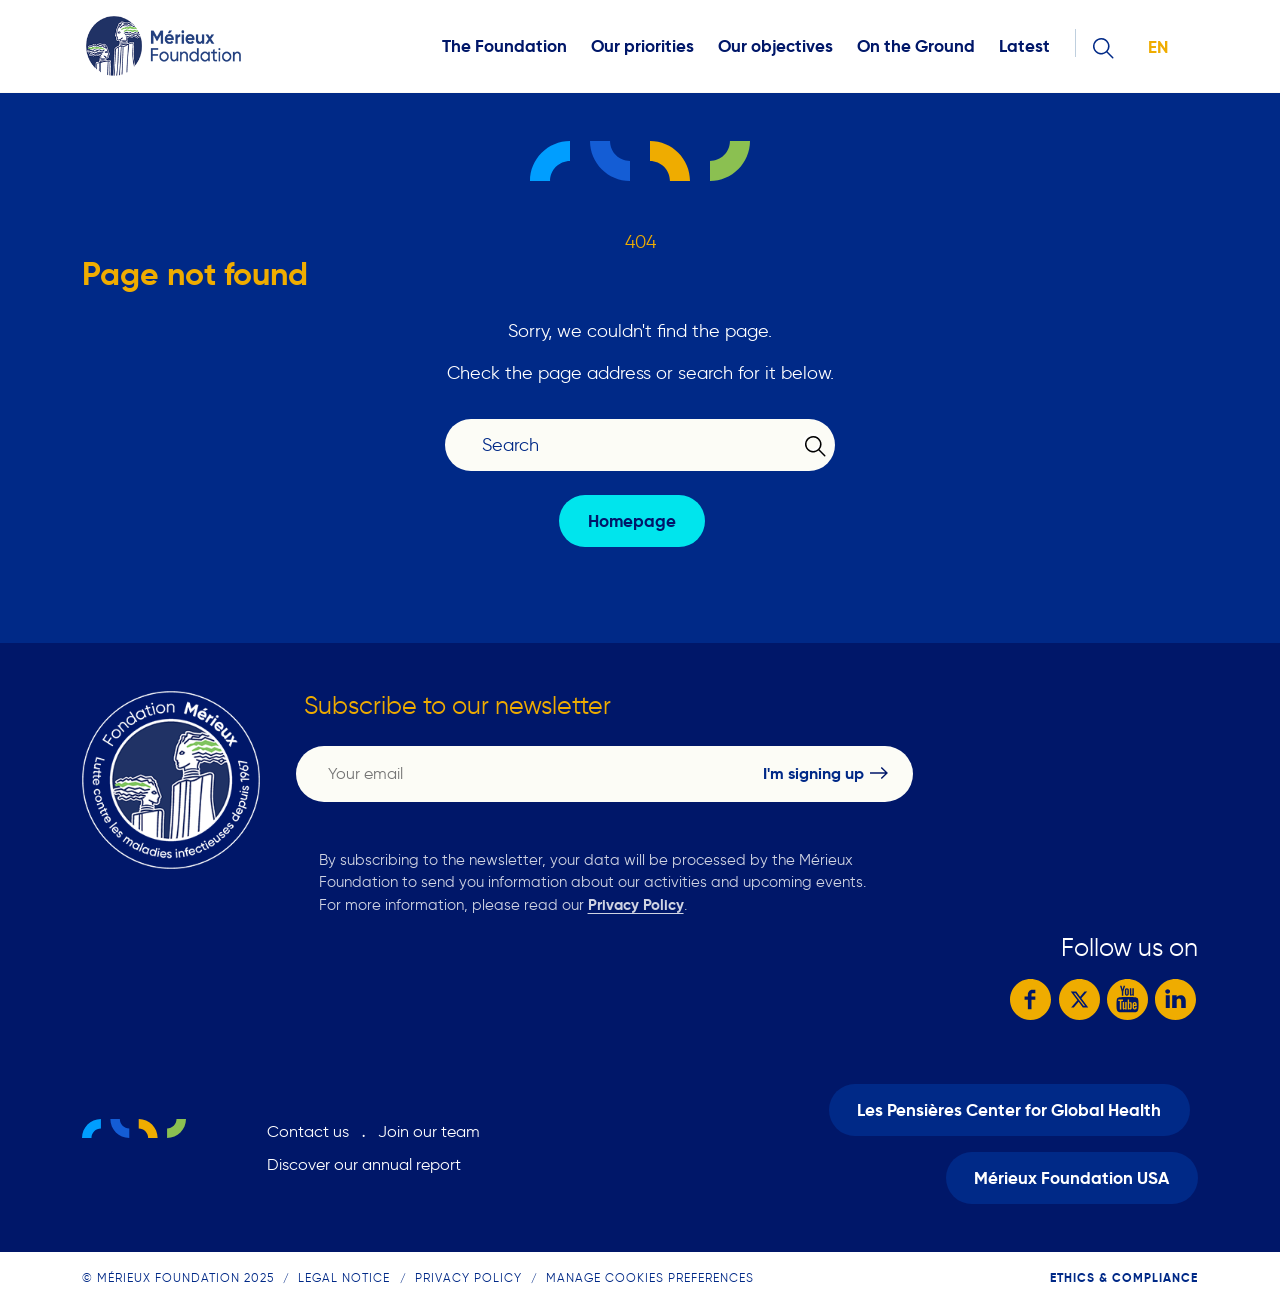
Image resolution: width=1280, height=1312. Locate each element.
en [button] (1158, 47)
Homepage (632, 521)
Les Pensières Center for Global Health (1009, 1110)
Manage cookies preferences (650, 1277)
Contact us (308, 1131)
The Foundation (504, 46)
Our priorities (642, 46)
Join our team (429, 1131)
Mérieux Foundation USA (1071, 1178)
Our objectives (775, 46)
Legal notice (344, 1277)
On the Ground (916, 46)
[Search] (628, 445)
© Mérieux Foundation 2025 (178, 1277)
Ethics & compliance (1124, 1277)
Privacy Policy (636, 904)
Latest (1024, 46)
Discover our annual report (364, 1164)
